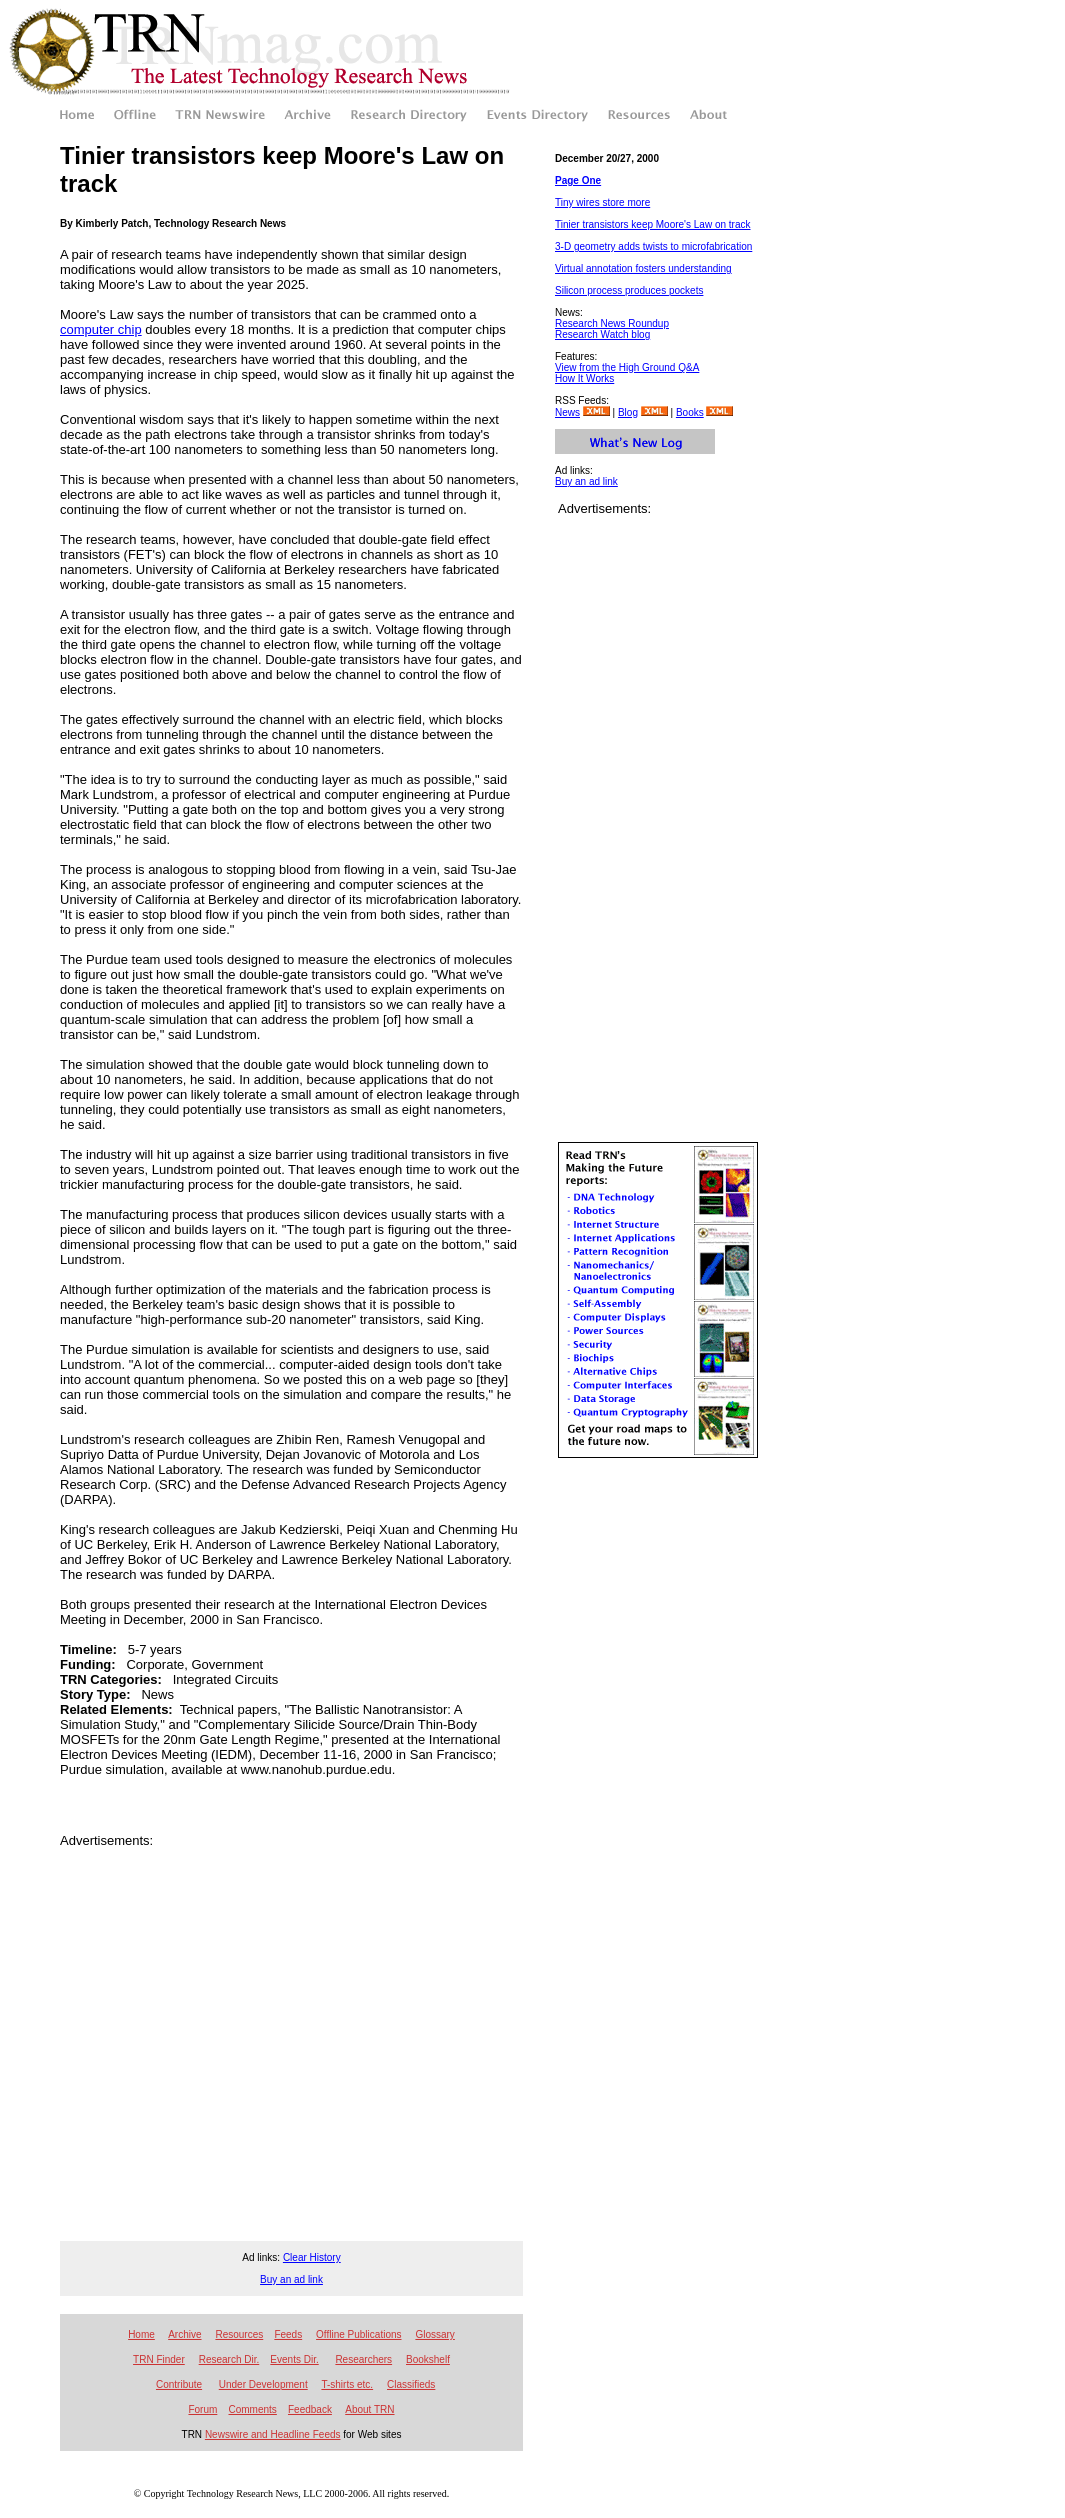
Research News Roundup (612, 323)
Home (141, 2334)
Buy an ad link (586, 481)
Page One (578, 180)
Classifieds (411, 2384)
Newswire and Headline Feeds (273, 2434)
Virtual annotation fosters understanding (643, 268)
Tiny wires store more (602, 202)
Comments (252, 2409)
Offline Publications (358, 2334)
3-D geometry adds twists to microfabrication (653, 246)
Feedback (310, 2409)
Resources (239, 2334)
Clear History (312, 2257)
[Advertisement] (187, 2035)
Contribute (179, 2384)
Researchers (363, 2359)
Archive (184, 2334)
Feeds (288, 2334)
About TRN (369, 2409)
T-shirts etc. (347, 2384)
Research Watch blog (602, 334)
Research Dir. (229, 2359)
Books (690, 412)
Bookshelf (428, 2359)
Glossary (434, 2334)
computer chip (101, 329)
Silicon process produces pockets (629, 290)
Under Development (263, 2384)
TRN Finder (159, 2359)
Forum (202, 2409)
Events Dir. (294, 2359)
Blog (628, 412)
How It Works (584, 378)
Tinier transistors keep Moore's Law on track (653, 224)
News (567, 412)
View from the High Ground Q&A (627, 367)
